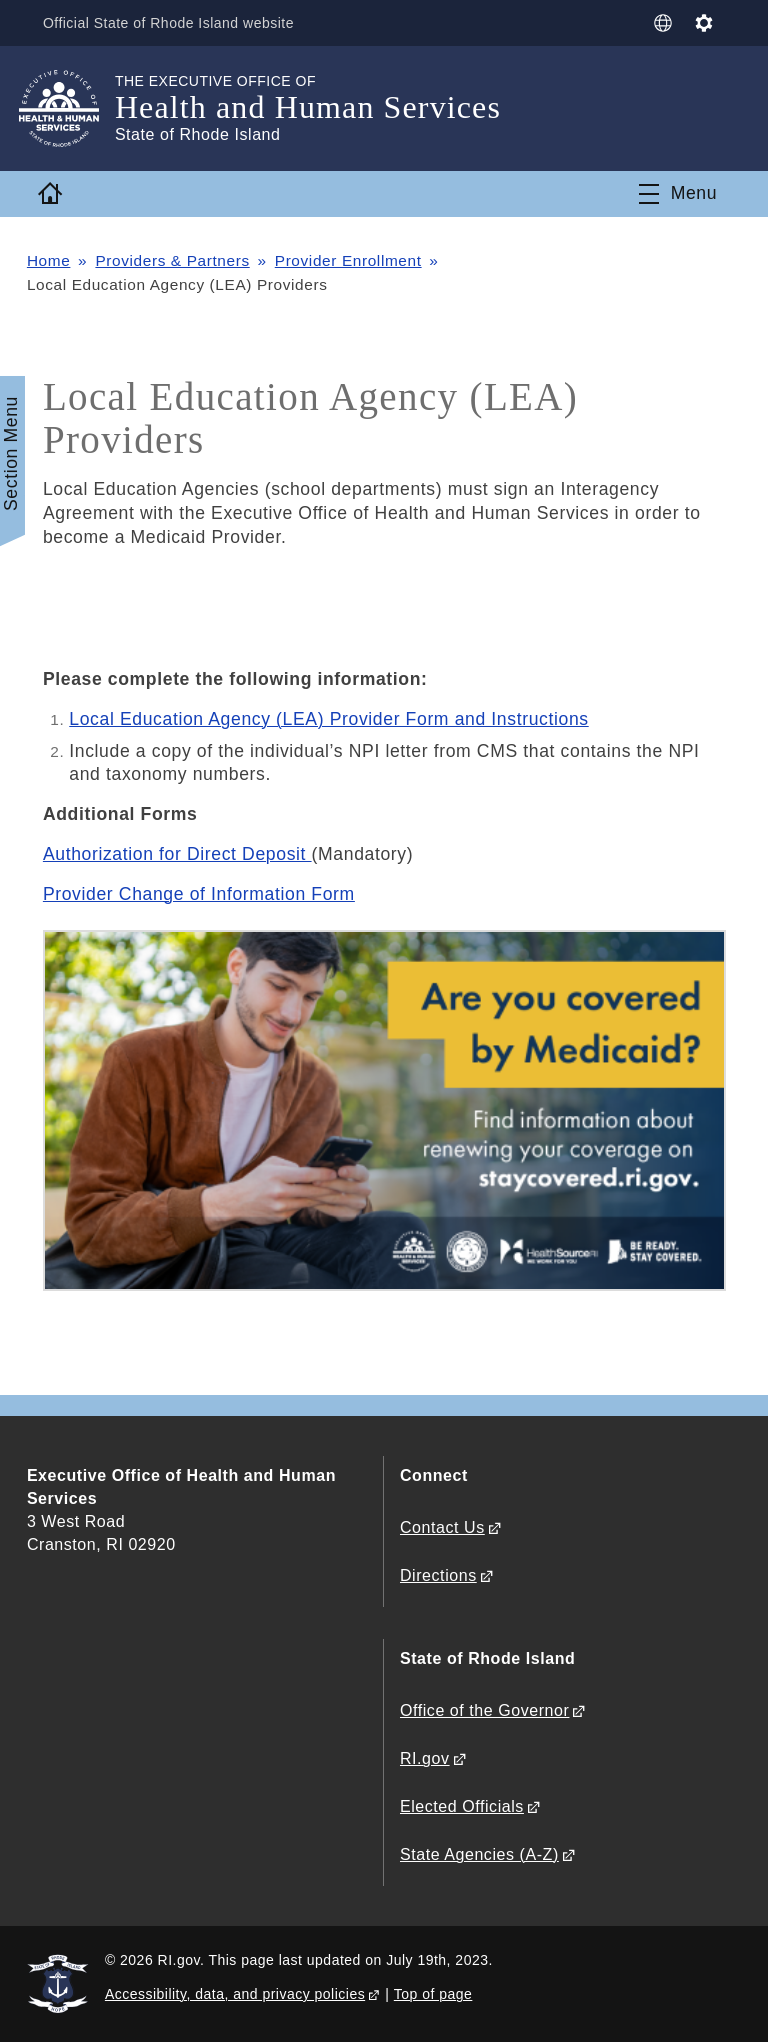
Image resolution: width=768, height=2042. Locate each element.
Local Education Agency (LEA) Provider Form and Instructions (328, 719)
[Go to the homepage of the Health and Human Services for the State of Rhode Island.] (71, 108)
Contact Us (442, 1527)
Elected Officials (462, 1806)
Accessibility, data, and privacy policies (235, 1994)
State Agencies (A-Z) (479, 1854)
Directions (438, 1575)
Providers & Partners (172, 260)
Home (49, 260)
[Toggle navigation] (678, 194)
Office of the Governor (484, 1710)
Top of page (433, 1994)
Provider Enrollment (348, 260)
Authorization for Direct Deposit (177, 854)
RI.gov (425, 1758)
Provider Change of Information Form (199, 894)
